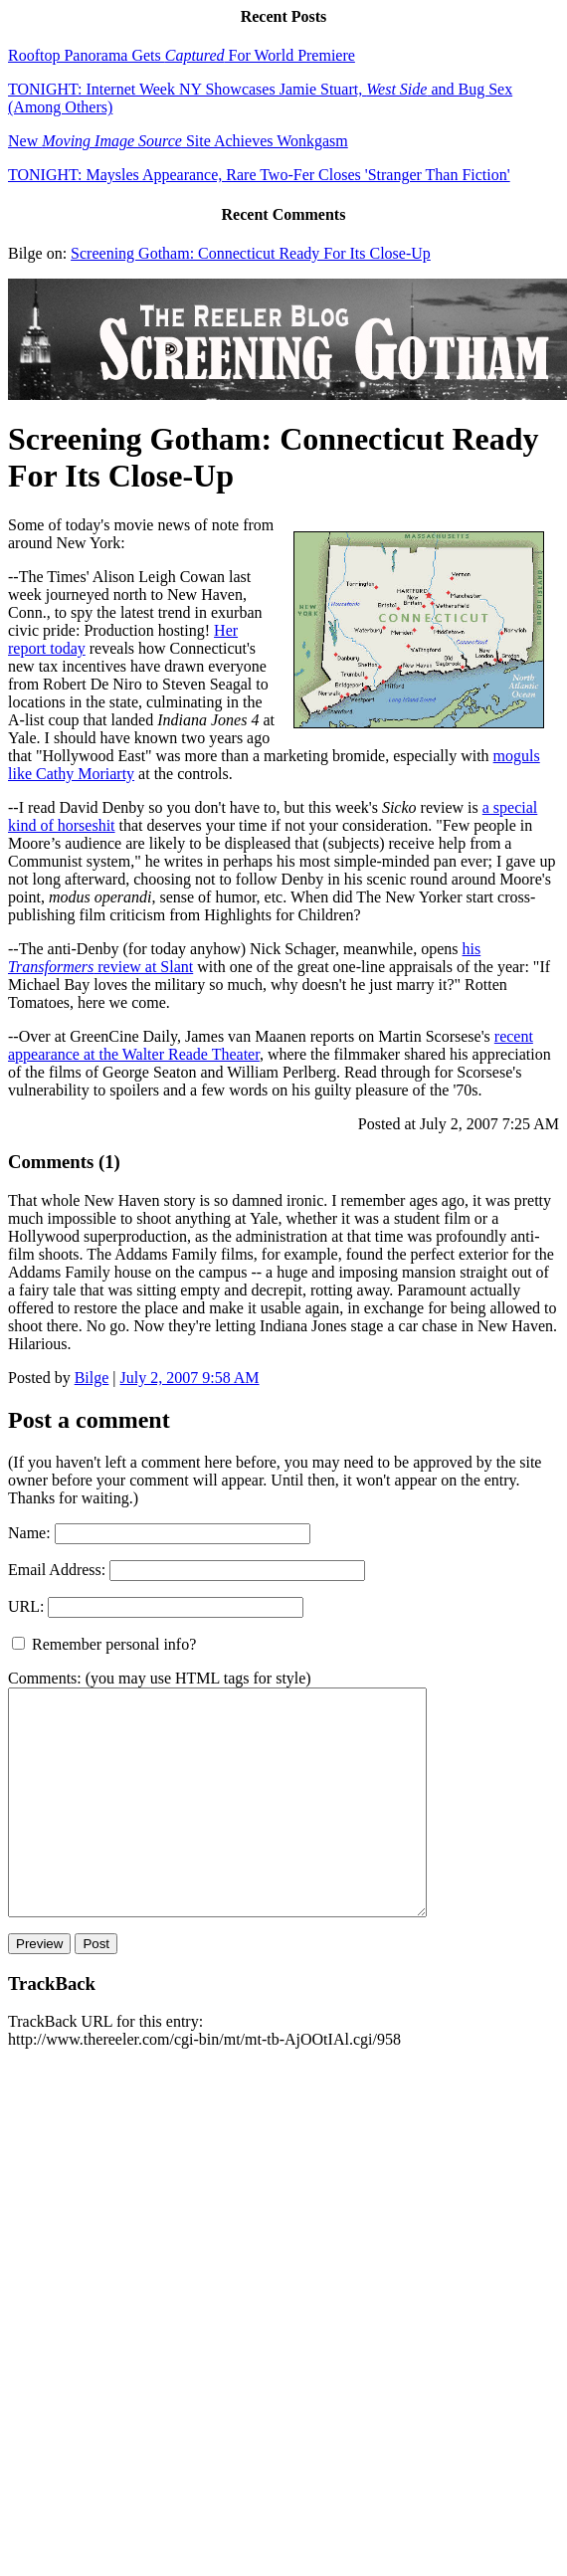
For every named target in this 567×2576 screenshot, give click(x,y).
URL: (26, 1606)
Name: (29, 1532)
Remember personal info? (104, 1644)
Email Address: (56, 1569)
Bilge (92, 1377)
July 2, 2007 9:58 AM (190, 1377)
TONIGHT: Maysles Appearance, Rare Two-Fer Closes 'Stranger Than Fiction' (259, 174)
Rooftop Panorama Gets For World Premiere (181, 55)
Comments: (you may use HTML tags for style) (159, 1678)
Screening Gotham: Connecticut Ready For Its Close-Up (251, 253)
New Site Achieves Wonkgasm (178, 140)
